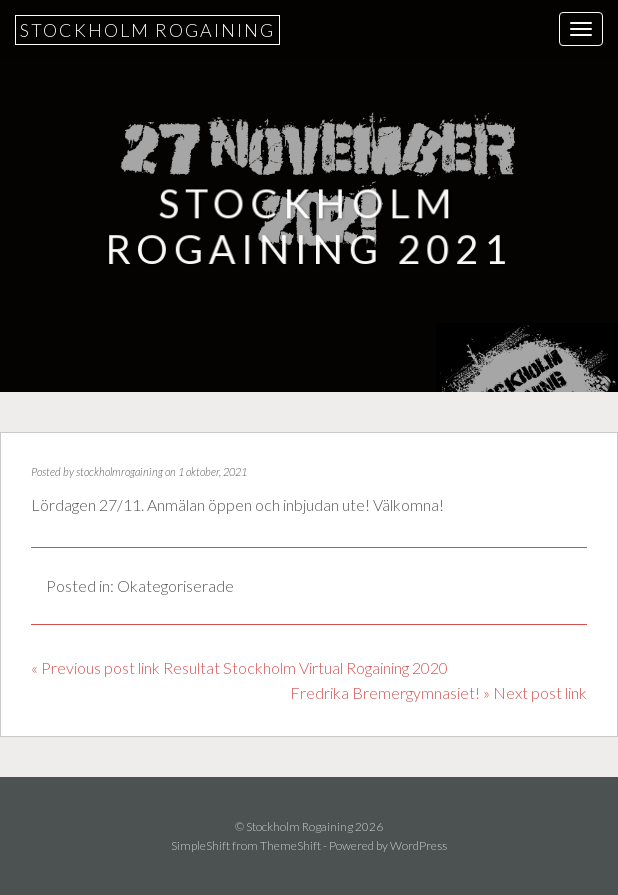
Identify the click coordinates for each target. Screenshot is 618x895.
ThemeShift (290, 845)
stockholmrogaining (119, 471)
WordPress (418, 845)
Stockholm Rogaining (147, 30)
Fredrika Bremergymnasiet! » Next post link (438, 692)
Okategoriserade (175, 585)
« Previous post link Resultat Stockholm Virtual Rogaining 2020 (239, 667)
